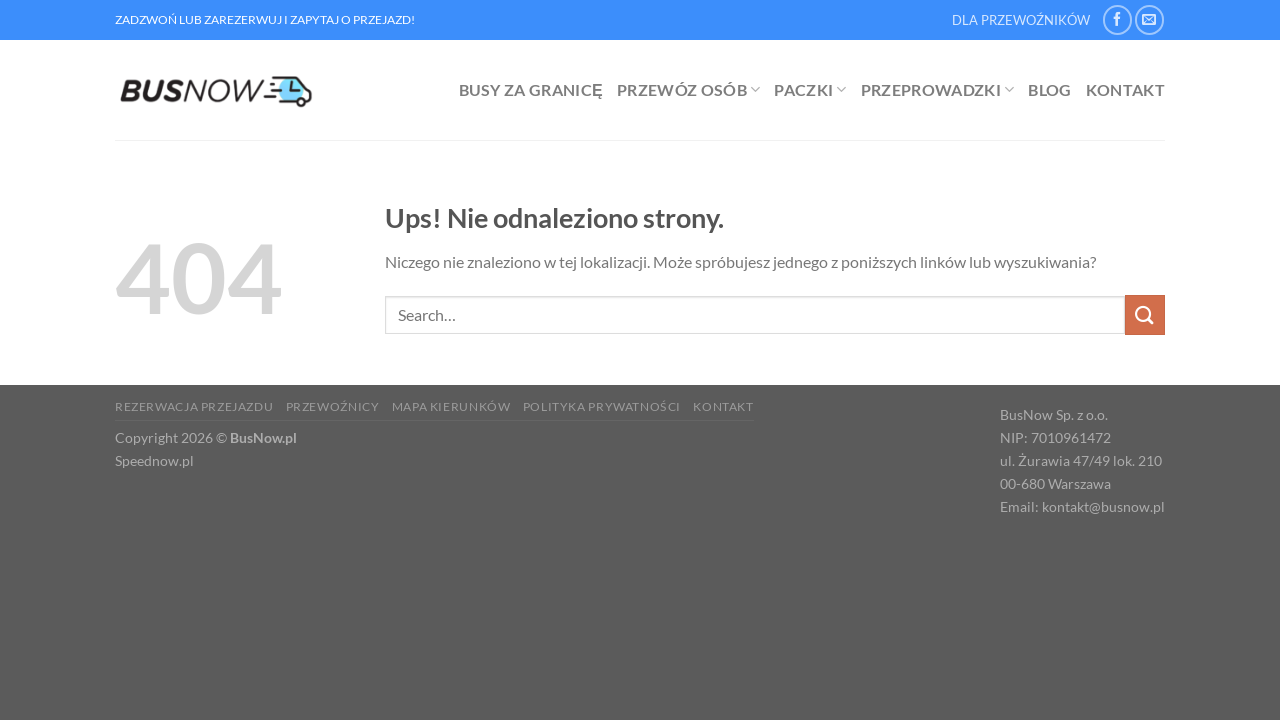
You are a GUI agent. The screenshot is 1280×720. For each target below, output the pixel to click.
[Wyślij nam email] (1149, 19)
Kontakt (1125, 89)
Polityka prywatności (602, 406)
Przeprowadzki (938, 90)
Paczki (810, 90)
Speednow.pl (154, 460)
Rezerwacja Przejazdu (194, 406)
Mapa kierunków (451, 406)
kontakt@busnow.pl (1103, 506)
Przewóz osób (688, 90)
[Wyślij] (1145, 314)
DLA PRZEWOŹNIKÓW (1021, 20)
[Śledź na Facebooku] (1117, 19)
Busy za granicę (531, 89)
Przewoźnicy (333, 406)
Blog (1049, 89)
